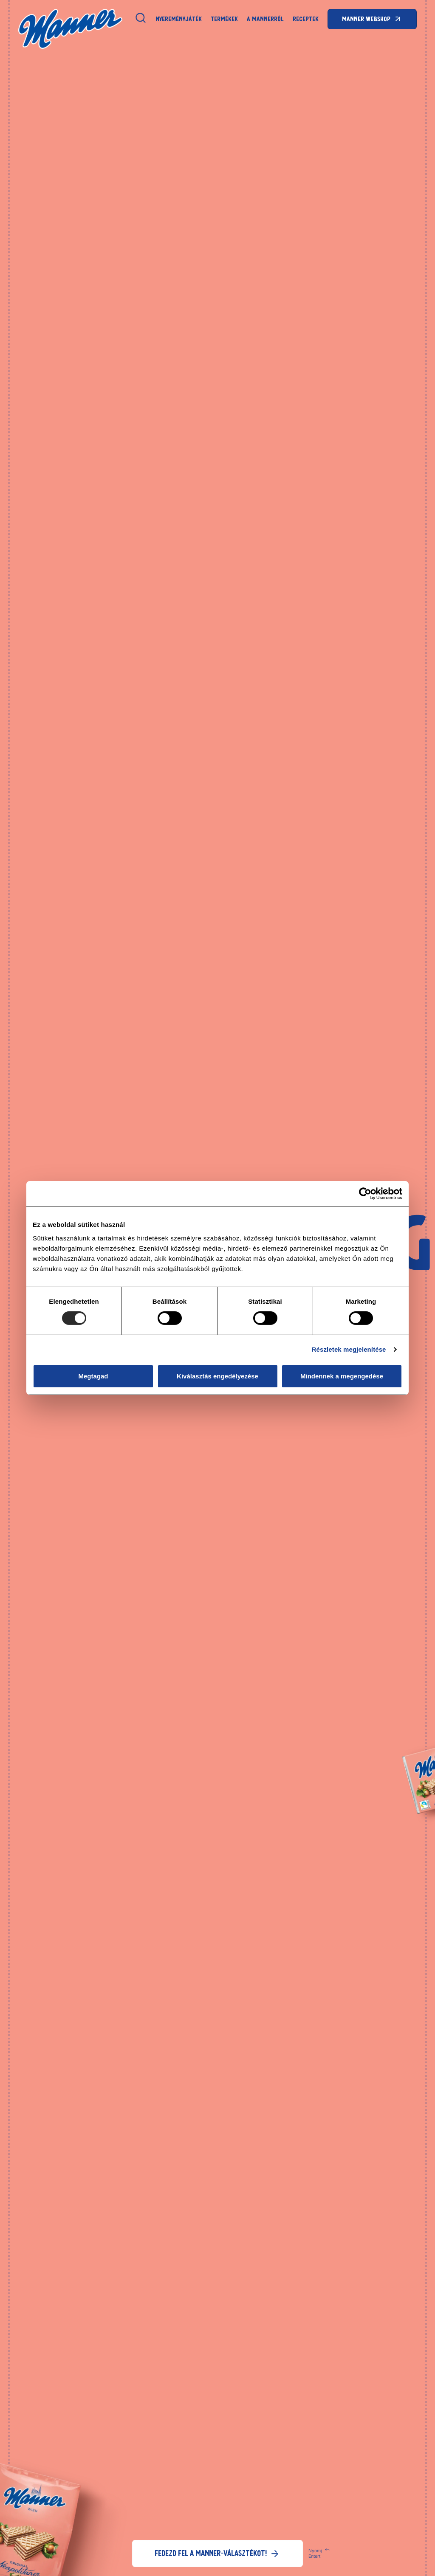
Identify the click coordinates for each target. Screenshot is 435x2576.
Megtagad (93, 1376)
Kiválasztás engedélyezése (217, 1376)
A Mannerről (265, 19)
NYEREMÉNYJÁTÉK (178, 19)
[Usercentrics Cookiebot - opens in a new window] (365, 1193)
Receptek (306, 19)
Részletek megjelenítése (349, 1349)
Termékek (224, 19)
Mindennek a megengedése (341, 1376)
